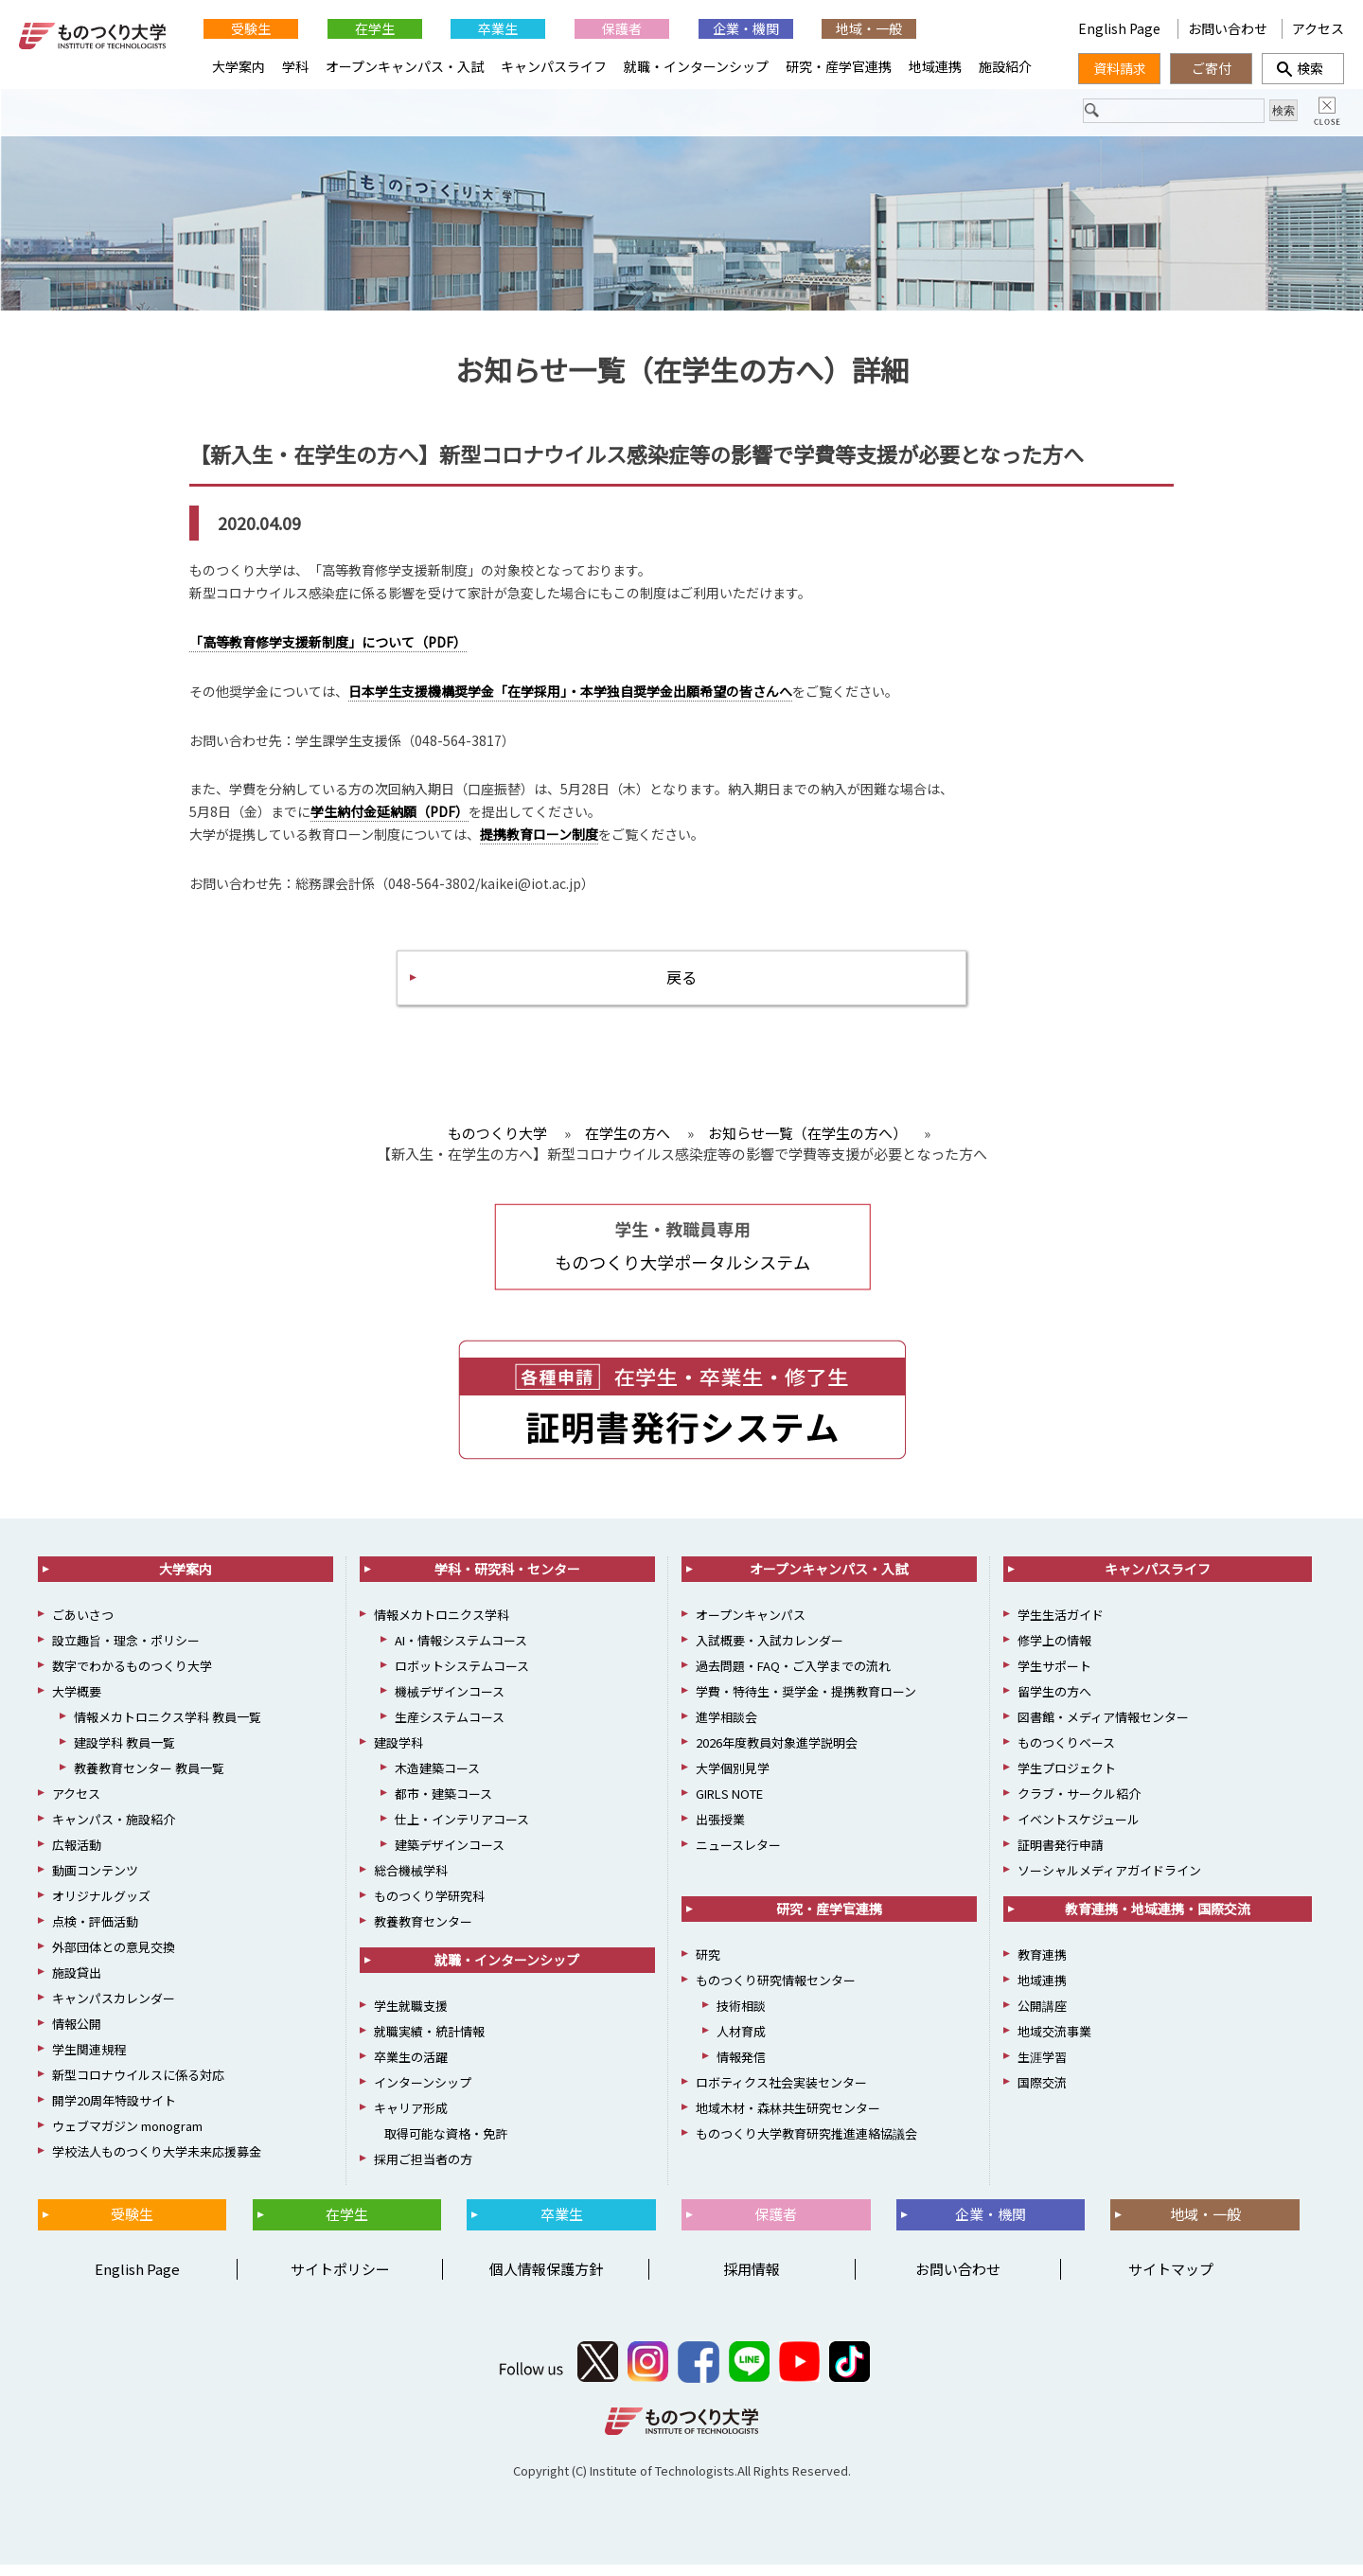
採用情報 (751, 2280)
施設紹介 (1005, 66)
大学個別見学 (733, 1780)
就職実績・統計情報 (429, 2043)
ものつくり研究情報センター (776, 1992)
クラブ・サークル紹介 (1079, 1806)
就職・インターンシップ (696, 66)
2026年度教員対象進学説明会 (777, 1755)
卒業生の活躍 (411, 2069)
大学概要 (76, 1704)
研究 (708, 1967)
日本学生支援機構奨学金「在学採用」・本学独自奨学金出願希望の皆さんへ (570, 695)
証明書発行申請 (1061, 1857)
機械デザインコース (449, 1704)
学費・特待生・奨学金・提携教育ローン (806, 1704)
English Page (1120, 28)
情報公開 (76, 2036)
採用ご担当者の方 (423, 2171)
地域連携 (935, 66)
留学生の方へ (1054, 1704)
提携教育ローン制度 (539, 839)
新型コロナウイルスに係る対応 (138, 2087)
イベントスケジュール (1079, 1831)
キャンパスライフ (554, 66)
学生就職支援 (411, 2018)
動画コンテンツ (95, 1883)
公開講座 (1042, 2018)
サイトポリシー (340, 2280)
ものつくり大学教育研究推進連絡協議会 (806, 2146)
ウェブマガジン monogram (127, 2138)
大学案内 (238, 66)
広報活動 (76, 1857)
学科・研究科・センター (507, 1581)
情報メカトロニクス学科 (441, 1627)
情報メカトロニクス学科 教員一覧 (167, 1729)
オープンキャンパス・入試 (405, 66)
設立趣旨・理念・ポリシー (126, 1652)
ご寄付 (1211, 68)
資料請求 (1119, 68)
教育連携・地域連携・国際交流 (1157, 1920)
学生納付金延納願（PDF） (389, 817)
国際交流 (1042, 2095)
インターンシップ (422, 2095)
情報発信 (741, 2069)
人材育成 (741, 2043)
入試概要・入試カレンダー (769, 1652)
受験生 (251, 28)
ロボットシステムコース (462, 1678)
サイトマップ (1170, 2280)
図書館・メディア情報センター (1103, 1729)
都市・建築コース (443, 1806)
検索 (1303, 68)
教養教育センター (423, 1934)
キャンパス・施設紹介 (113, 1831)
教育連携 (1042, 1967)
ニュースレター (738, 1857)
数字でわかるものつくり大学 (132, 1678)
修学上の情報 (1054, 1652)
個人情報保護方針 (546, 2280)
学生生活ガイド (1061, 1627)
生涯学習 (1042, 2069)
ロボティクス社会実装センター (781, 2095)
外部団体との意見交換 (113, 1959)
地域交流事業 (1054, 2043)
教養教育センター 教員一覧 (149, 1780)
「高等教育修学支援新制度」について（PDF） (328, 647)
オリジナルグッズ (101, 1908)
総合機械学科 (411, 1883)
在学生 (375, 28)
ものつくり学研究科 (429, 1908)
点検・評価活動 (95, 1934)
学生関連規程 (89, 2061)
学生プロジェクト (1067, 1780)
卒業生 (498, 28)
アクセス (1318, 28)
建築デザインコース (449, 1857)
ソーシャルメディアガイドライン (1109, 1883)
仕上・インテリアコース (462, 1831)
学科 (295, 66)
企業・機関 (746, 28)
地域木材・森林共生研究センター (788, 2120)
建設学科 (398, 1755)
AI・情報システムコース (461, 1652)
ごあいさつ (83, 1627)
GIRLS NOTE (729, 1806)
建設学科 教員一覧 (124, 1755)
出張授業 (720, 1831)
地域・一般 (869, 28)
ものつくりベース (1066, 1755)
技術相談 (741, 2018)
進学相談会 (726, 1729)
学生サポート (1054, 1678)
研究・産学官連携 (839, 66)
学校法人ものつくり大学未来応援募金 (156, 2164)
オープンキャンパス (750, 1627)
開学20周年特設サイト (114, 2113)
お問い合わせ (1227, 28)
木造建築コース (437, 1780)
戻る (681, 985)
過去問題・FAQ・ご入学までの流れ (793, 1678)
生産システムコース (449, 1729)
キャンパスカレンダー (113, 2010)
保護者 (622, 28)
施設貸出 (76, 1985)
